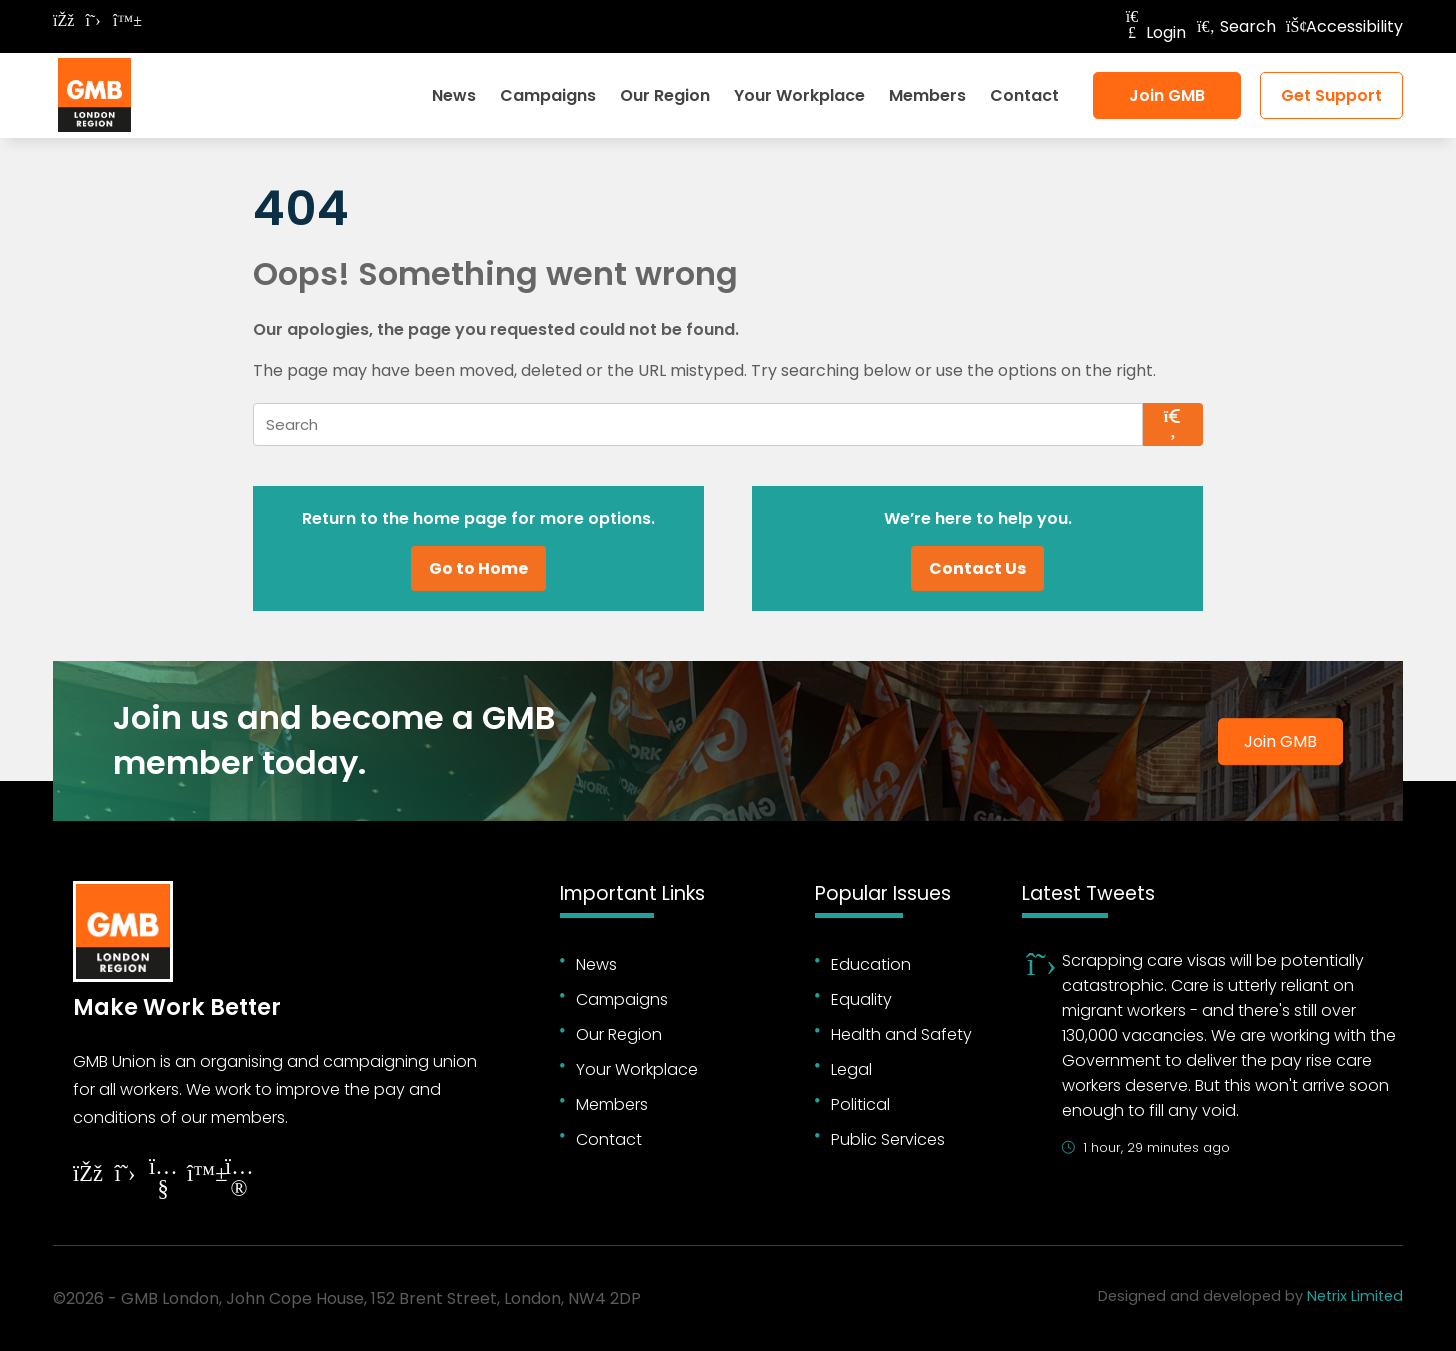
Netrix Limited (1355, 1296)
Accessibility (1344, 26)
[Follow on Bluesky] (123, 20)
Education (871, 964)
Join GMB (1167, 95)
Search (1236, 26)
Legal (851, 1069)
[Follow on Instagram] (239, 1180)
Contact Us (977, 568)
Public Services (888, 1139)
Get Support (1331, 95)
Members (927, 95)
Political (860, 1104)
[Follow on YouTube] (163, 1180)
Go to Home (478, 568)
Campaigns (548, 95)
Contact (1024, 95)
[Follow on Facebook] (63, 20)
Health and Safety (901, 1034)
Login (1154, 32)
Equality (861, 999)
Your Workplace (799, 95)
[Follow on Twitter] (93, 20)
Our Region (665, 95)
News (454, 95)
